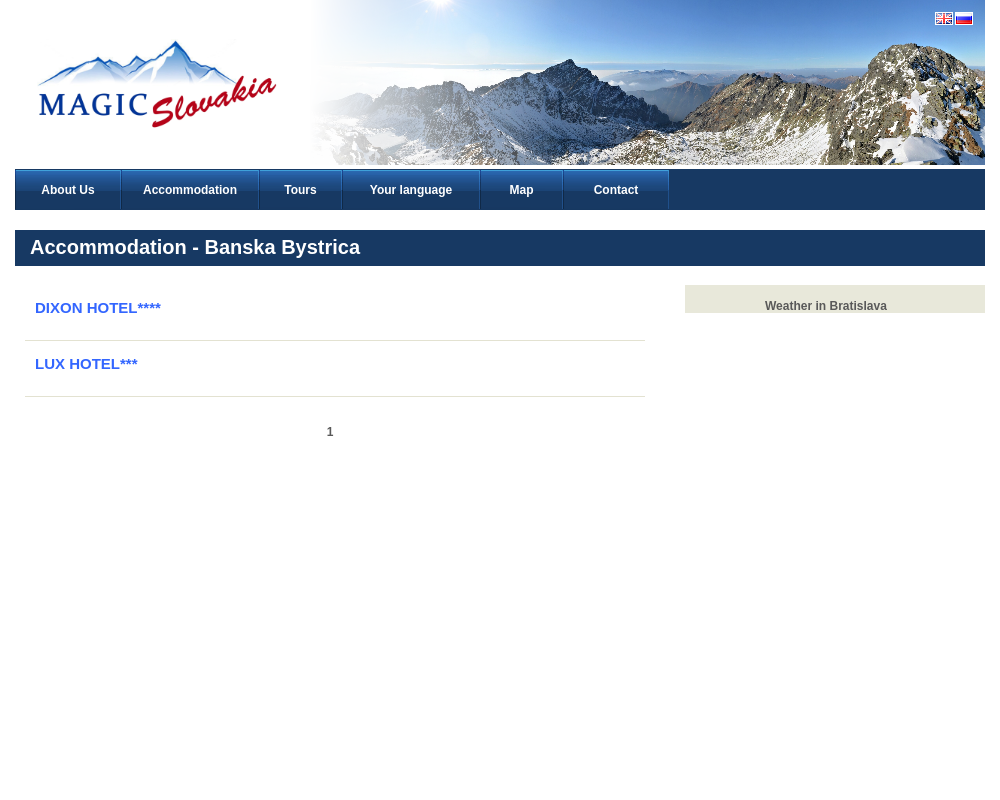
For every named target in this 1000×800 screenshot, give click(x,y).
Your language (411, 190)
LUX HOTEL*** (86, 363)
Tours (300, 190)
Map (522, 190)
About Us (67, 190)
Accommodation (190, 190)
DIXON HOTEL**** (98, 307)
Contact (616, 190)
